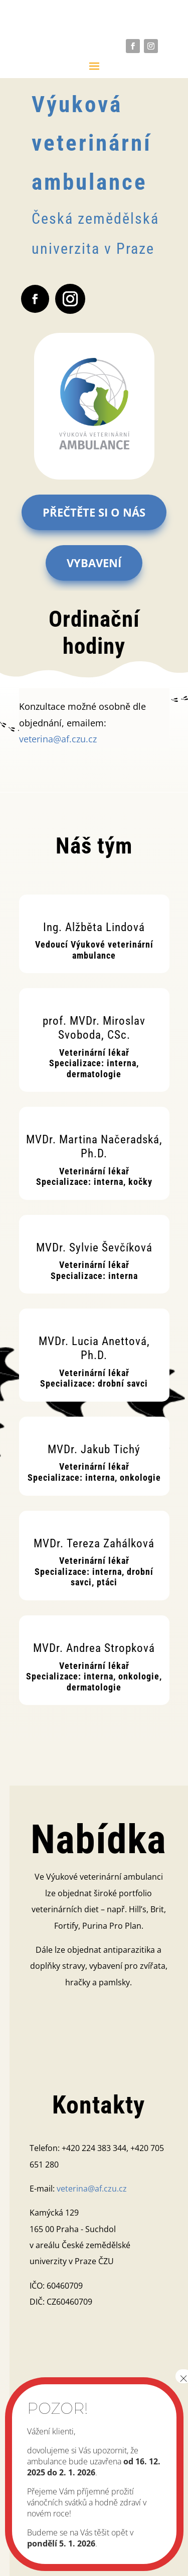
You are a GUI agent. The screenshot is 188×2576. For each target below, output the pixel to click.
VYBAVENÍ (94, 562)
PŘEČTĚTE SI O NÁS (94, 512)
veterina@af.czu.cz (58, 739)
